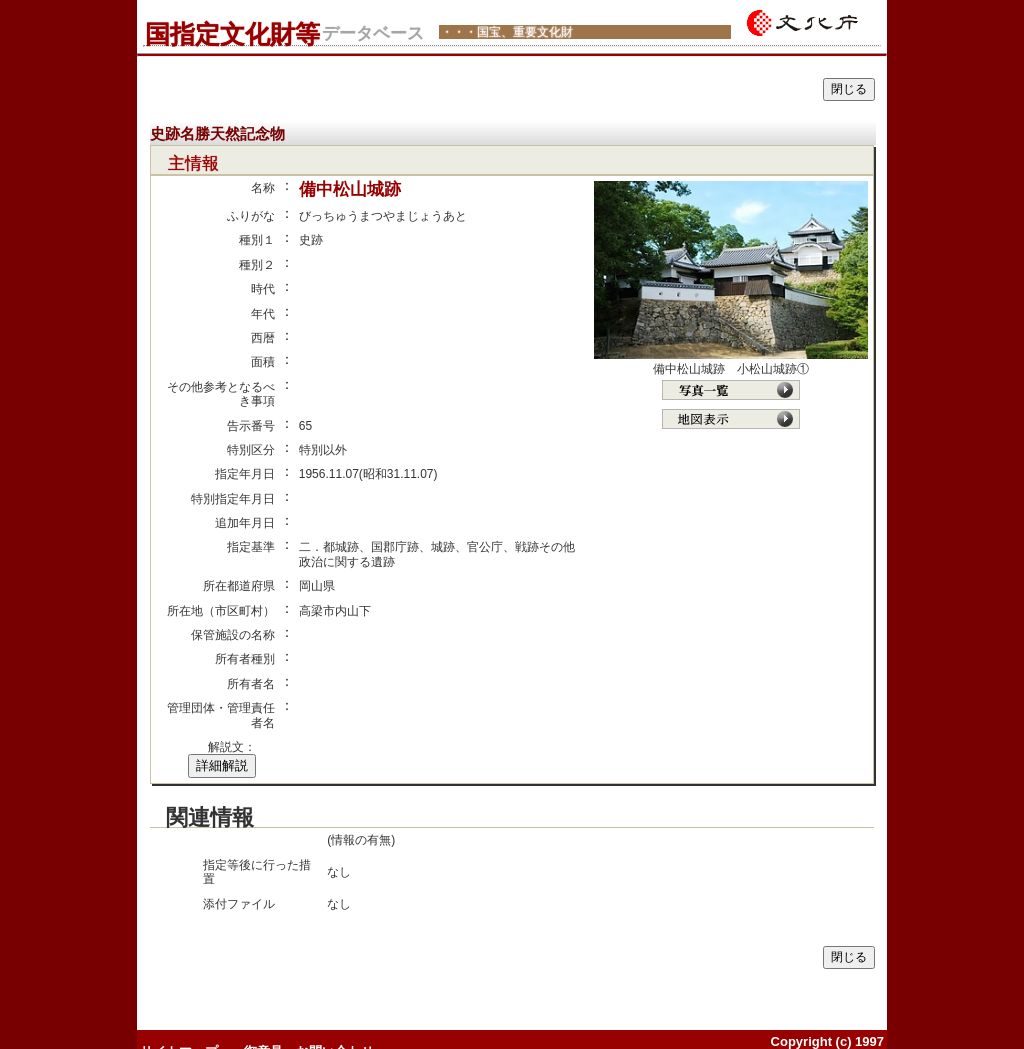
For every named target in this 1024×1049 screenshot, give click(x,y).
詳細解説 (222, 765)
